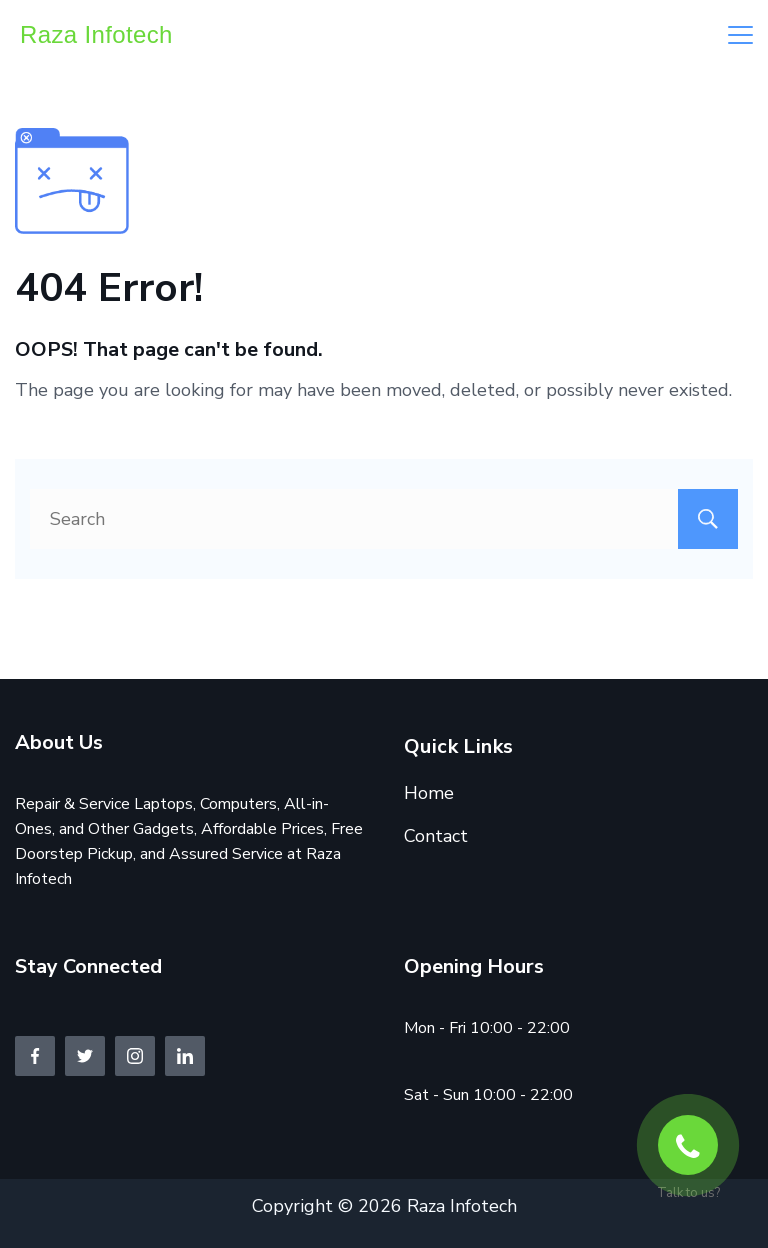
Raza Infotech (96, 34)
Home (429, 793)
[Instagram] (135, 1056)
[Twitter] (85, 1056)
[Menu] (740, 35)
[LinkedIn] (185, 1056)
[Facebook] (35, 1056)
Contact (436, 836)
